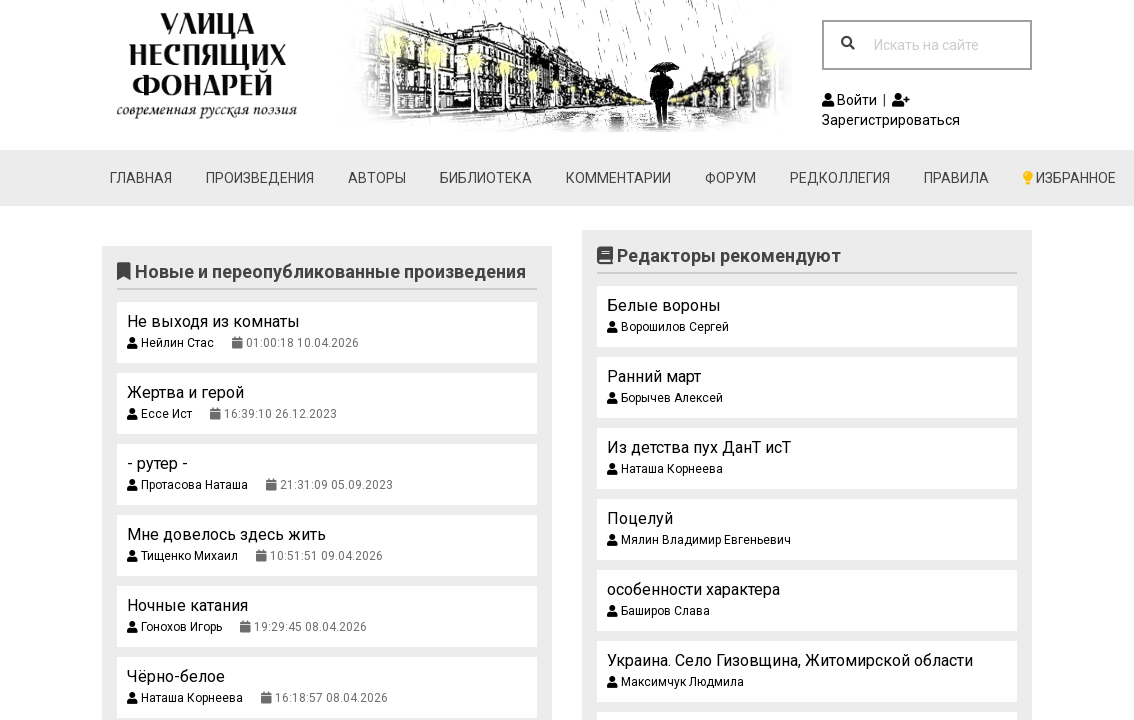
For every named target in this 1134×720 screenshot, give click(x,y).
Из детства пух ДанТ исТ (699, 447)
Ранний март (654, 376)
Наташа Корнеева (185, 698)
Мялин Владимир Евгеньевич (699, 540)
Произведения (260, 178)
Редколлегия (840, 178)
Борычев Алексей (665, 398)
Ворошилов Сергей (668, 327)
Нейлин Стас (170, 343)
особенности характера (693, 589)
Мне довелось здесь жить (226, 534)
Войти (849, 100)
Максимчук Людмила (675, 682)
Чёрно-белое (176, 676)
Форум (730, 178)
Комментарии (618, 178)
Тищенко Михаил (182, 556)
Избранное (1069, 178)
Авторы (377, 178)
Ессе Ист (159, 414)
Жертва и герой (185, 392)
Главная (141, 178)
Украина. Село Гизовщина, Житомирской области (790, 660)
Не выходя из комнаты (213, 321)
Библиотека (486, 178)
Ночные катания (187, 605)
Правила (956, 178)
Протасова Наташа (187, 485)
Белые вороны (664, 305)
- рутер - (157, 463)
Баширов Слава (658, 611)
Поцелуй (640, 518)
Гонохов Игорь (174, 627)
